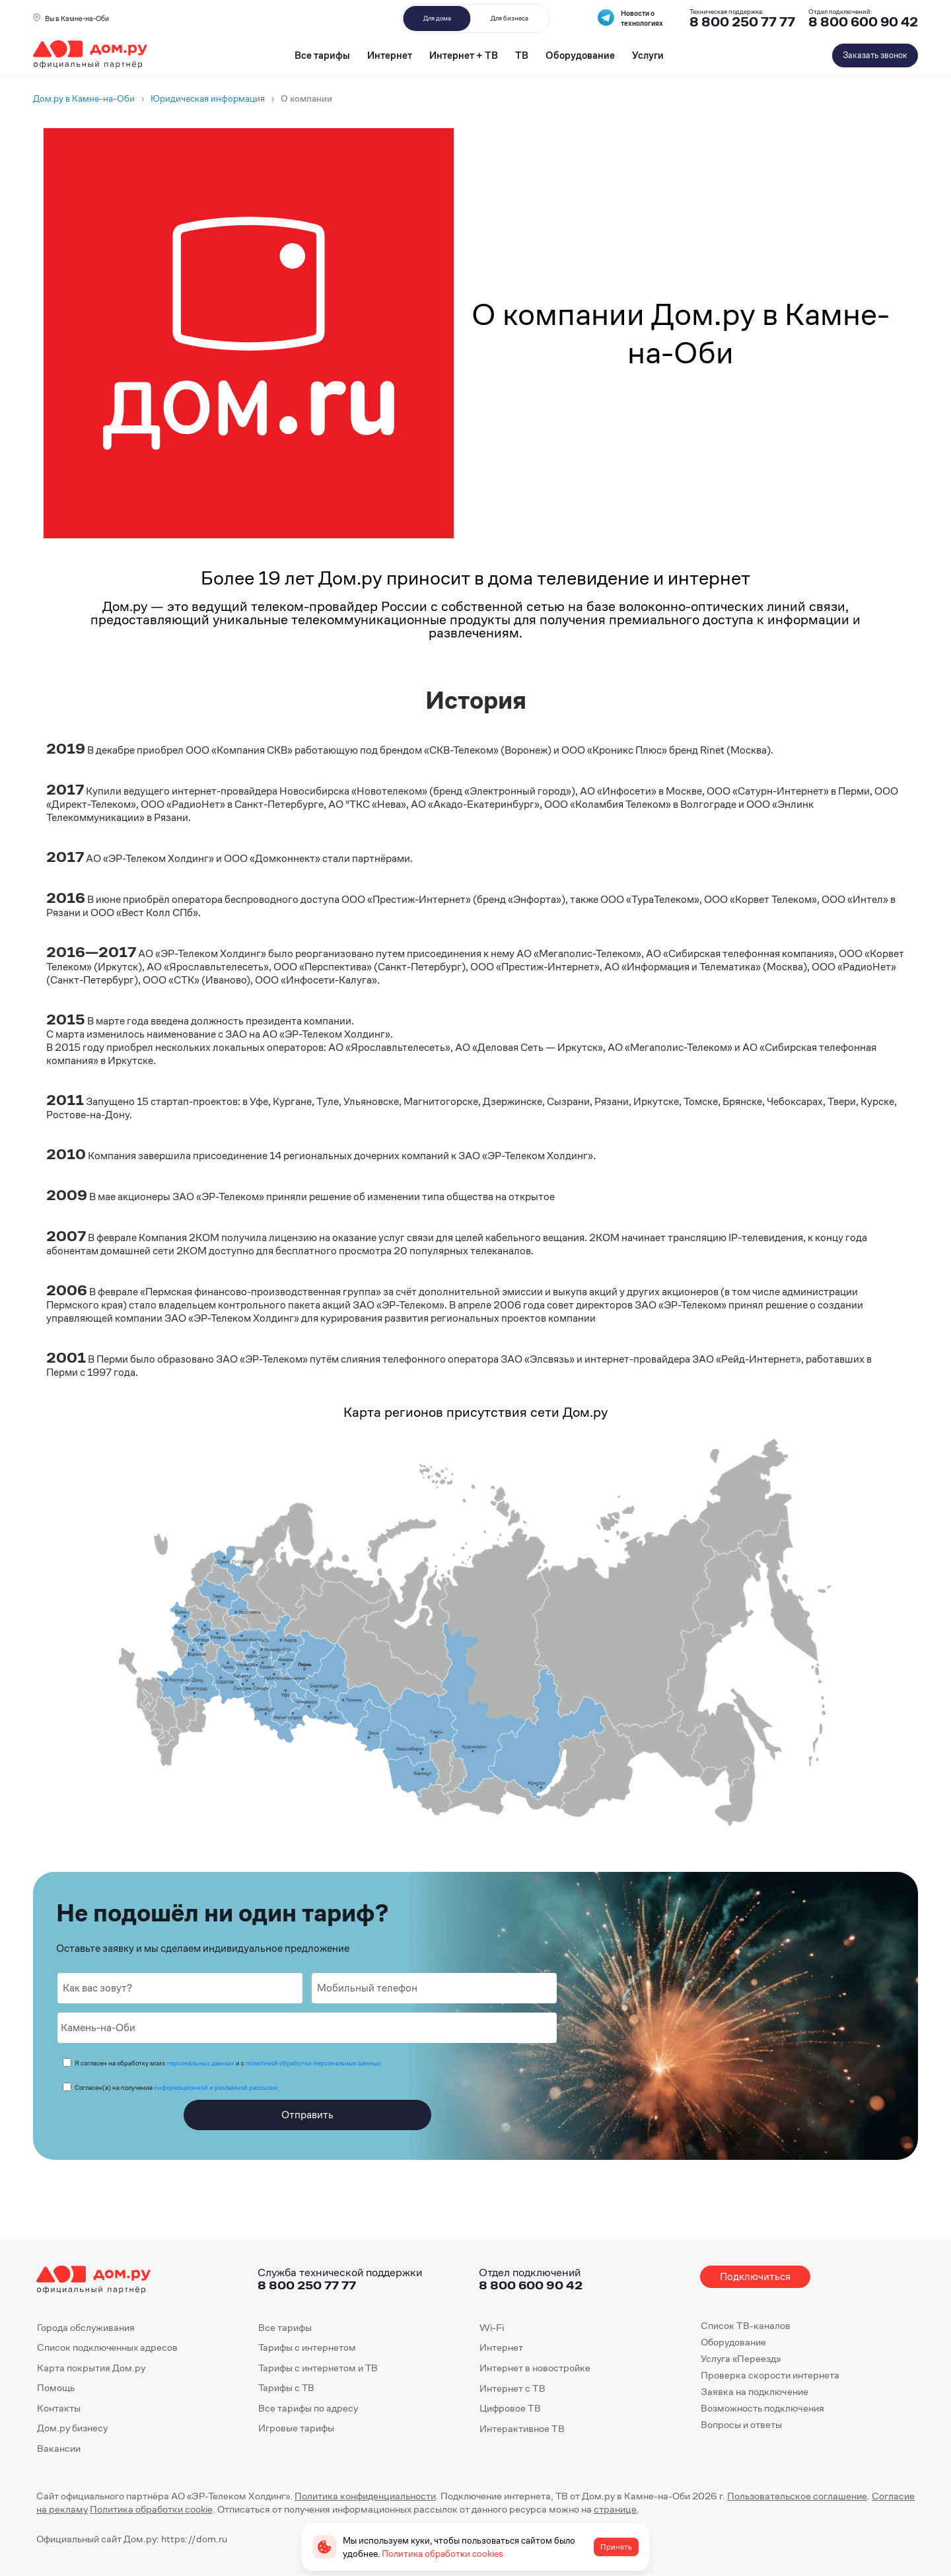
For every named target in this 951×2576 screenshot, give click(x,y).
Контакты (59, 2408)
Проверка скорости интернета (770, 2375)
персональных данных (200, 2063)
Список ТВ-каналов (745, 2325)
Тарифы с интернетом (307, 2347)
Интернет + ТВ (463, 55)
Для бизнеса (509, 18)
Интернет (389, 55)
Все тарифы (322, 55)
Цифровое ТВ (509, 2408)
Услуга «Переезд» (741, 2358)
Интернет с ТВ (512, 2387)
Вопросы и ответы (741, 2424)
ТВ (521, 55)
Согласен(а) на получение (176, 2087)
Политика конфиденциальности (365, 2495)
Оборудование (580, 55)
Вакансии (59, 2448)
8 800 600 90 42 (863, 22)
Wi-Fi (491, 2327)
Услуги (648, 55)
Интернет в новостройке (534, 2367)
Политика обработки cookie (151, 2509)
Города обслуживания (86, 2327)
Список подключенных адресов (107, 2347)
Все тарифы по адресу (308, 2408)
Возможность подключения (762, 2408)
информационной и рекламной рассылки (216, 2087)
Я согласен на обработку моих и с (228, 2063)
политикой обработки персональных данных (313, 2063)
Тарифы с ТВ (286, 2387)
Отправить (307, 2115)
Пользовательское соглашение (797, 2495)
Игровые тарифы (296, 2427)
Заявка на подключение (754, 2391)
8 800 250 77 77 (307, 2285)
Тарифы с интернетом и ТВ (318, 2367)
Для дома (437, 18)
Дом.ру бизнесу (72, 2427)
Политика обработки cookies (442, 2553)
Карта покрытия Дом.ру (91, 2367)
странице (615, 2509)
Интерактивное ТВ (521, 2427)
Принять (616, 2547)
